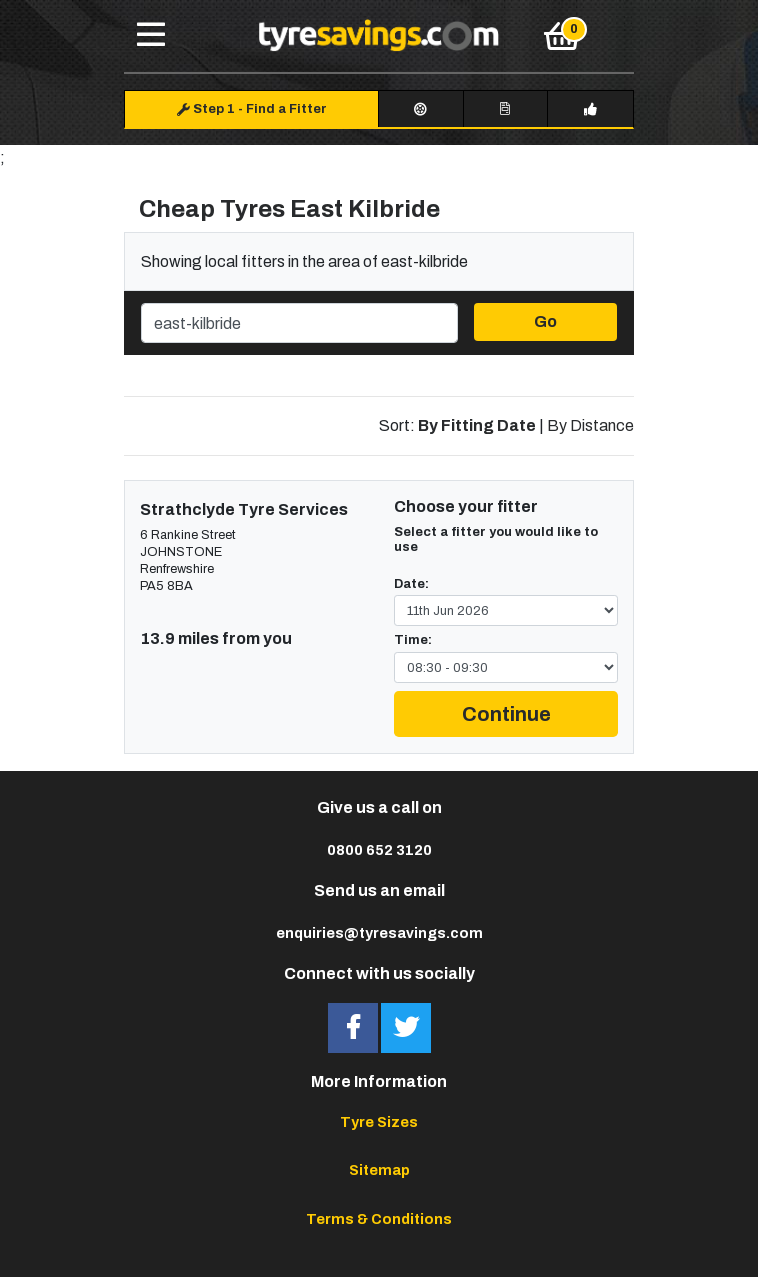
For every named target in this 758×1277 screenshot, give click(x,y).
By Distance (590, 425)
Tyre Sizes (379, 1122)
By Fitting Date (477, 425)
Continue (506, 714)
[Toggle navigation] (151, 36)
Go (545, 321)
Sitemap (379, 1170)
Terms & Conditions (379, 1219)
